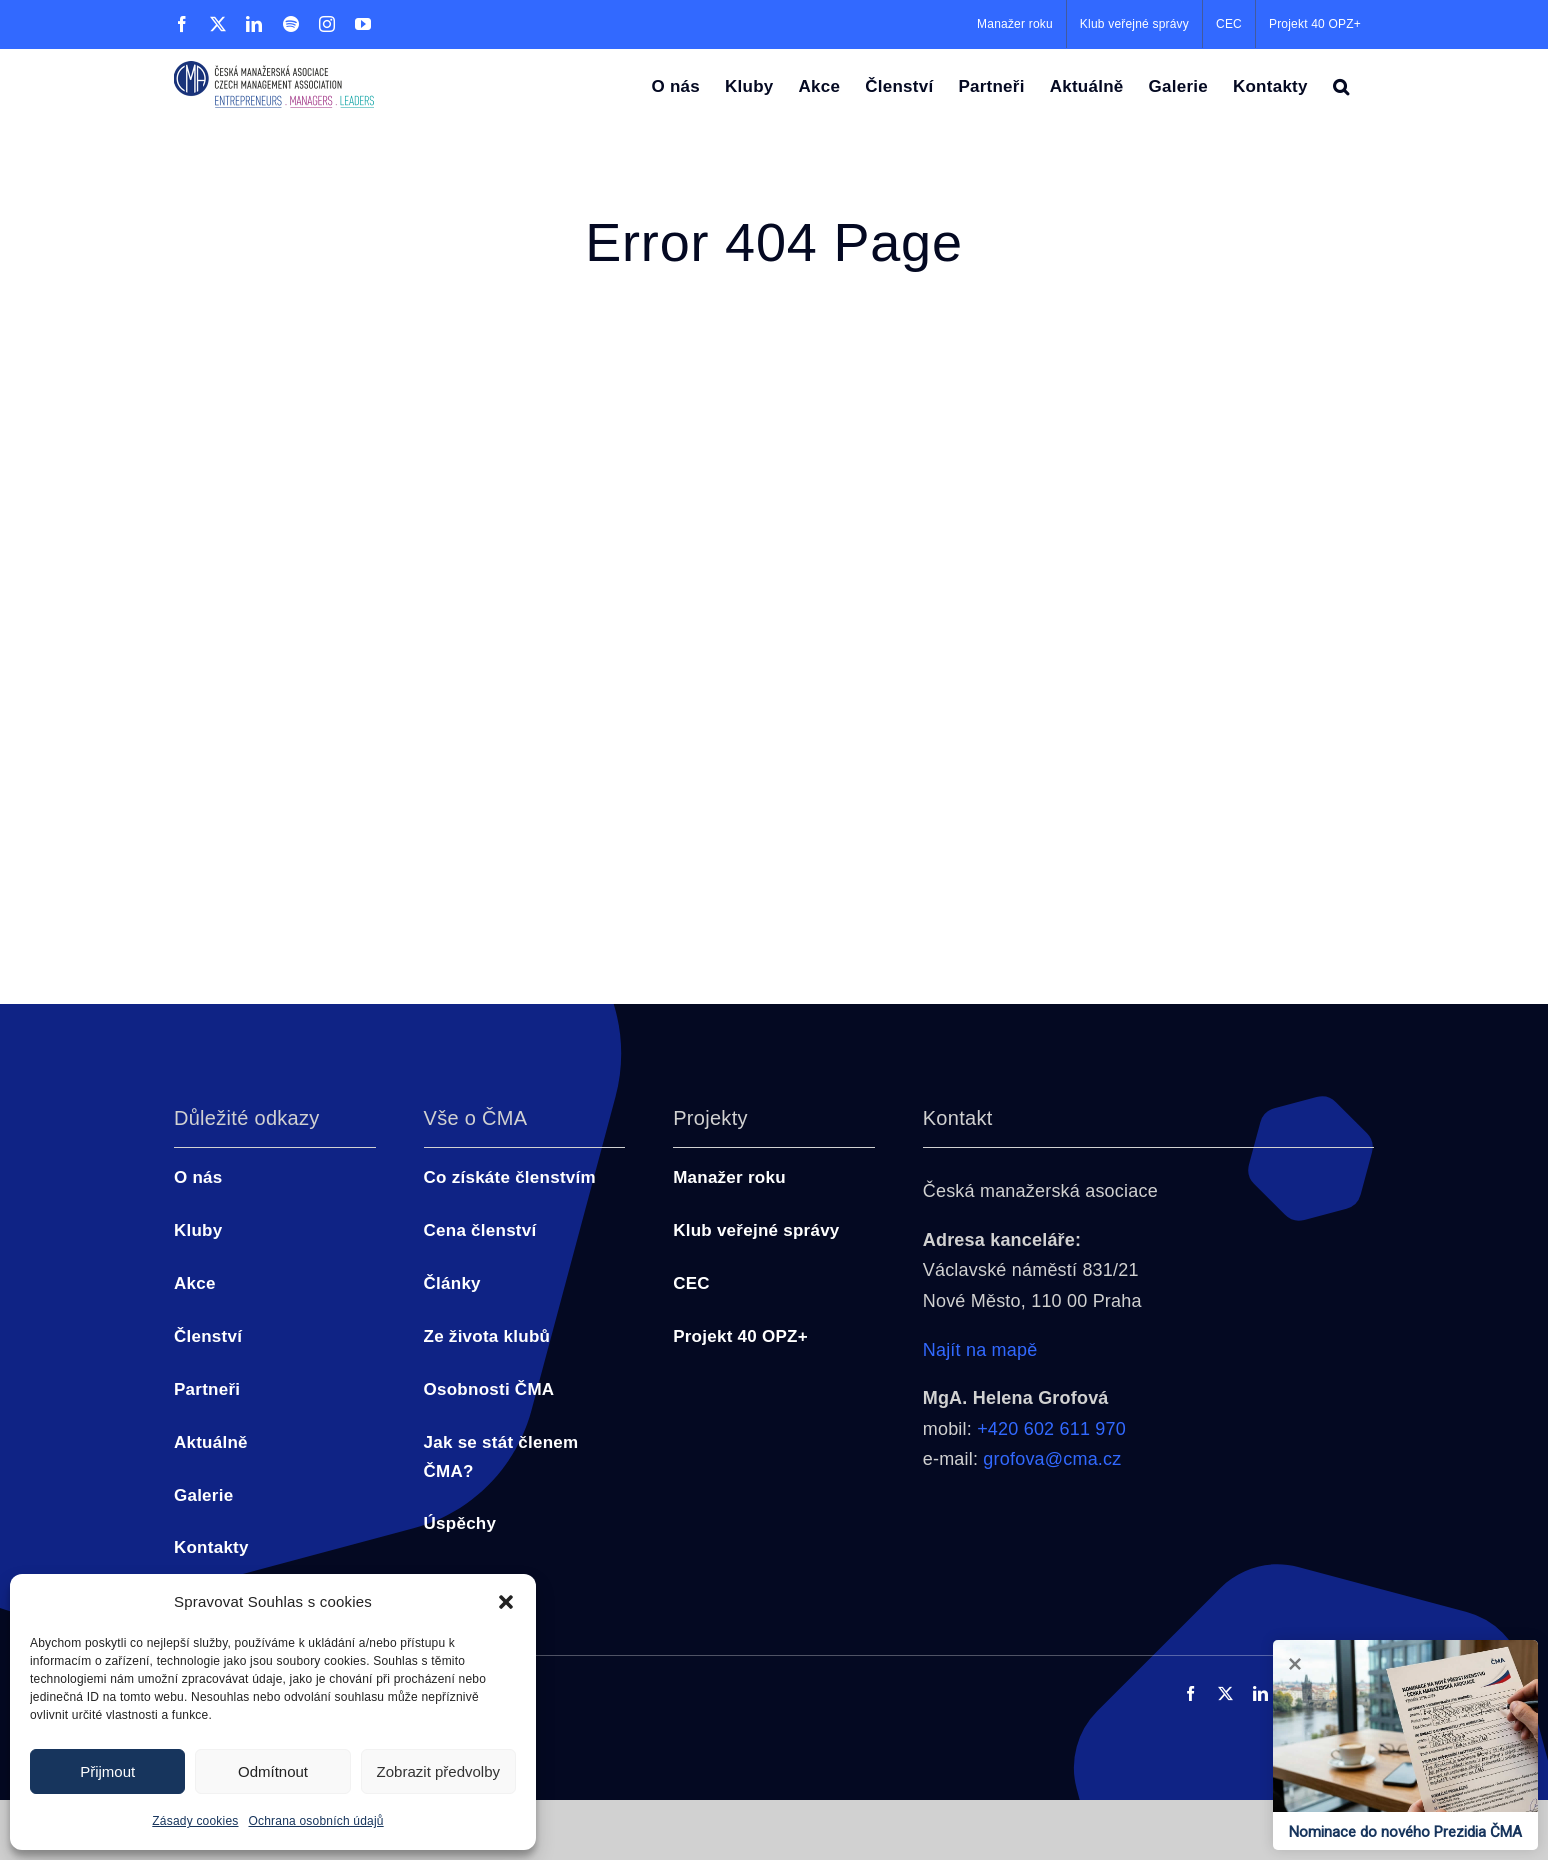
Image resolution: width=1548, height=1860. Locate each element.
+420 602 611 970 (1051, 1429)
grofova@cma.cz (1052, 1459)
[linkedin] (1260, 1693)
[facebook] (1190, 1693)
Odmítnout (273, 1771)
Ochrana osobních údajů (316, 1821)
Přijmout (107, 1771)
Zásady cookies (195, 1821)
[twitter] (1225, 1693)
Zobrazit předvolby (438, 1771)
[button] (506, 1602)
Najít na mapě (980, 1350)
